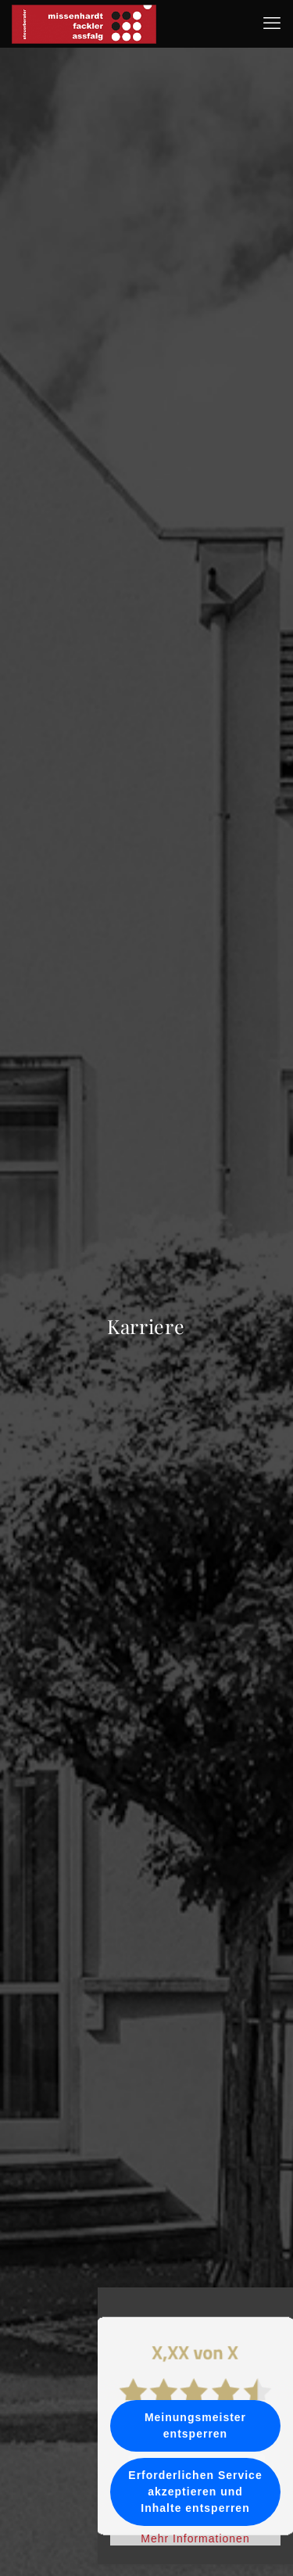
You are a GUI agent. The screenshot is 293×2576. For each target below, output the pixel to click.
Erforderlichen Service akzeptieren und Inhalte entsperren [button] (195, 2491)
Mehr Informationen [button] (195, 2538)
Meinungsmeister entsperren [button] (195, 2425)
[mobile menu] (272, 23)
